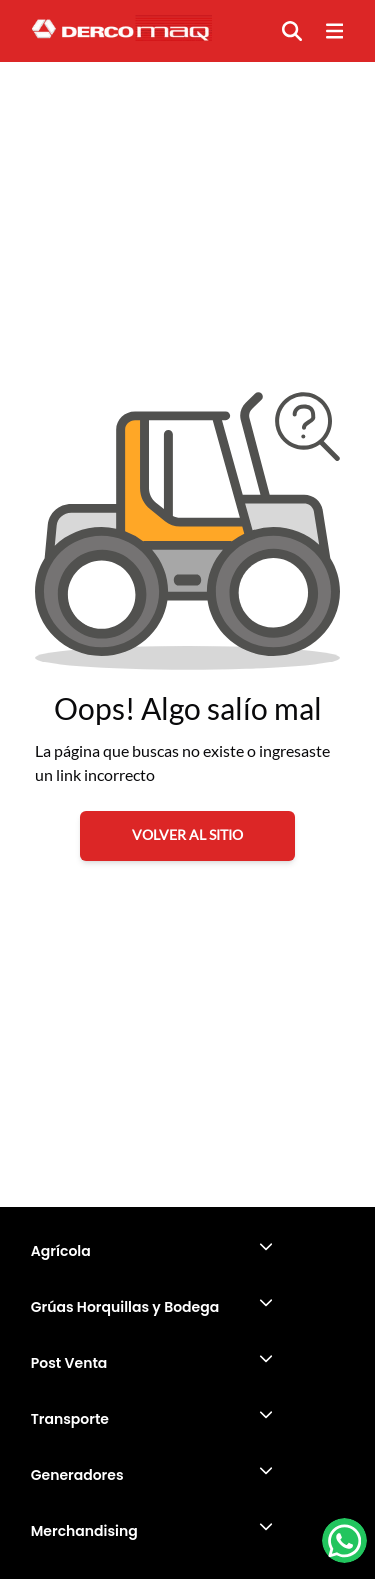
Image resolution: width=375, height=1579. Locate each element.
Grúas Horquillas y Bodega (125, 1307)
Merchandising (84, 1531)
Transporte (70, 1419)
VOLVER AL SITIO (187, 834)
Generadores (77, 1475)
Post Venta (69, 1363)
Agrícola (61, 1251)
